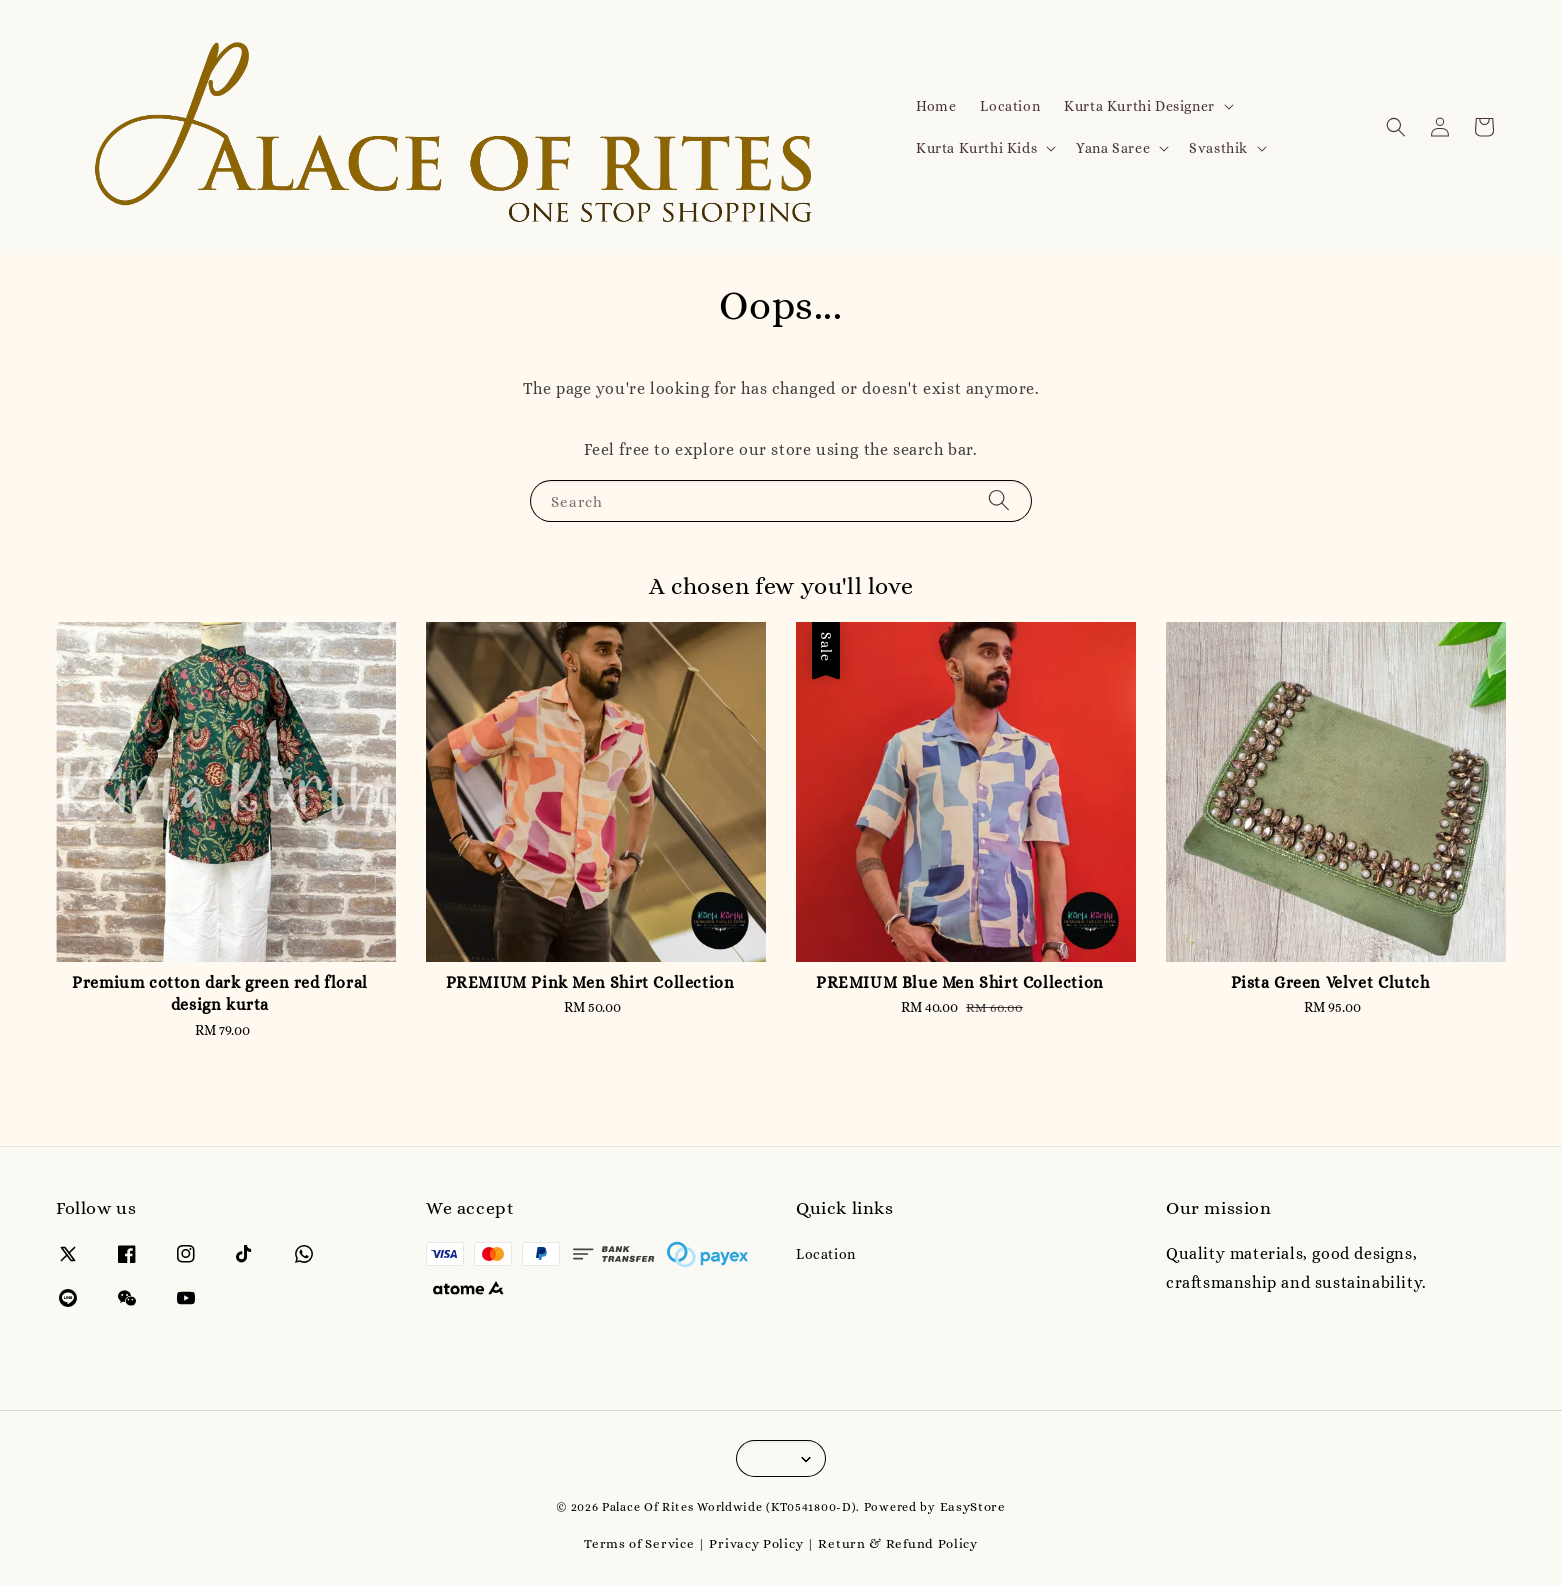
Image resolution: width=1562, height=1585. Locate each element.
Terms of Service (639, 1543)
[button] (1396, 127)
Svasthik (1218, 148)
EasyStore (973, 1506)
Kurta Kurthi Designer (1139, 106)
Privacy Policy (756, 1543)
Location (1010, 106)
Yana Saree (1113, 148)
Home (936, 106)
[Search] (999, 500)
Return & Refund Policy (897, 1543)
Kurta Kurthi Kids (976, 148)
